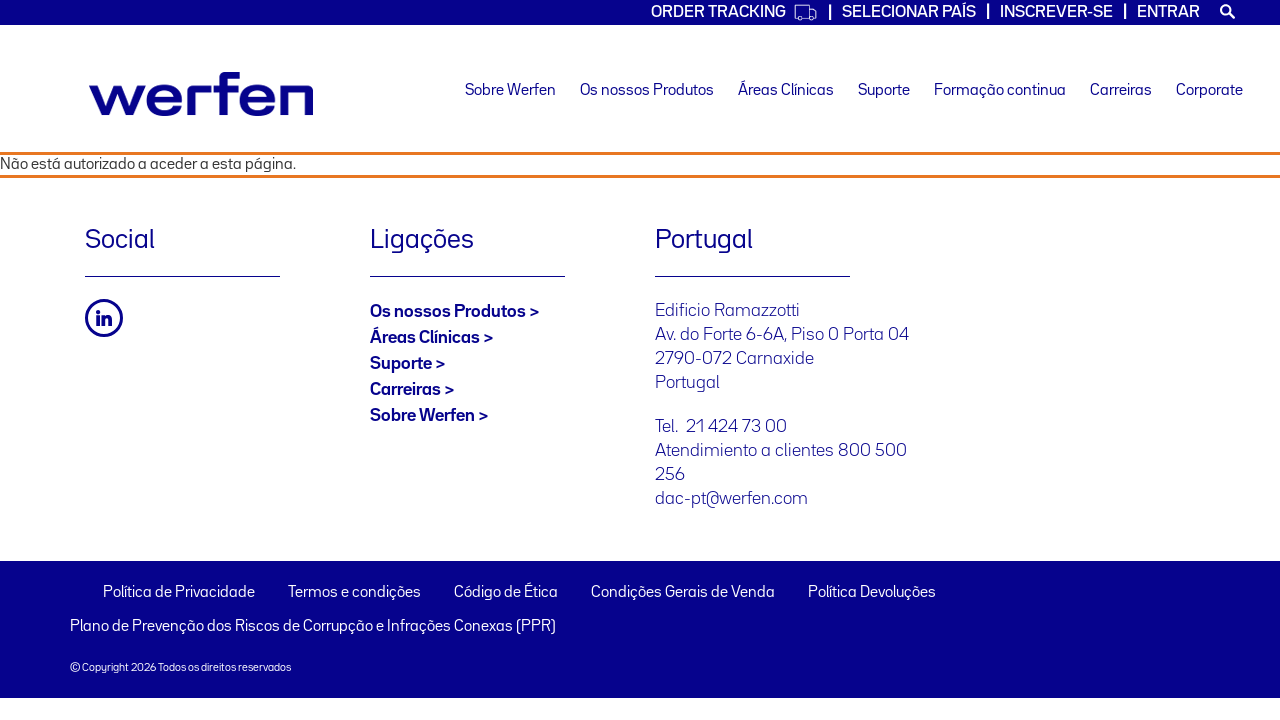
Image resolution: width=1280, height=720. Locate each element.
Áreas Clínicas (786, 91)
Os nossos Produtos (647, 91)
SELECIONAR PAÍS (909, 12)
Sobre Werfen (510, 91)
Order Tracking (734, 12)
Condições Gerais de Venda (683, 593)
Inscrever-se (1056, 12)
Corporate (1209, 91)
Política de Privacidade (179, 593)
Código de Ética (506, 593)
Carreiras (1121, 91)
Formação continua (1000, 91)
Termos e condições (354, 593)
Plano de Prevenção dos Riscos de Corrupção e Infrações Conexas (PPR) (313, 627)
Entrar (1168, 12)
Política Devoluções (872, 593)
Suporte (884, 91)
